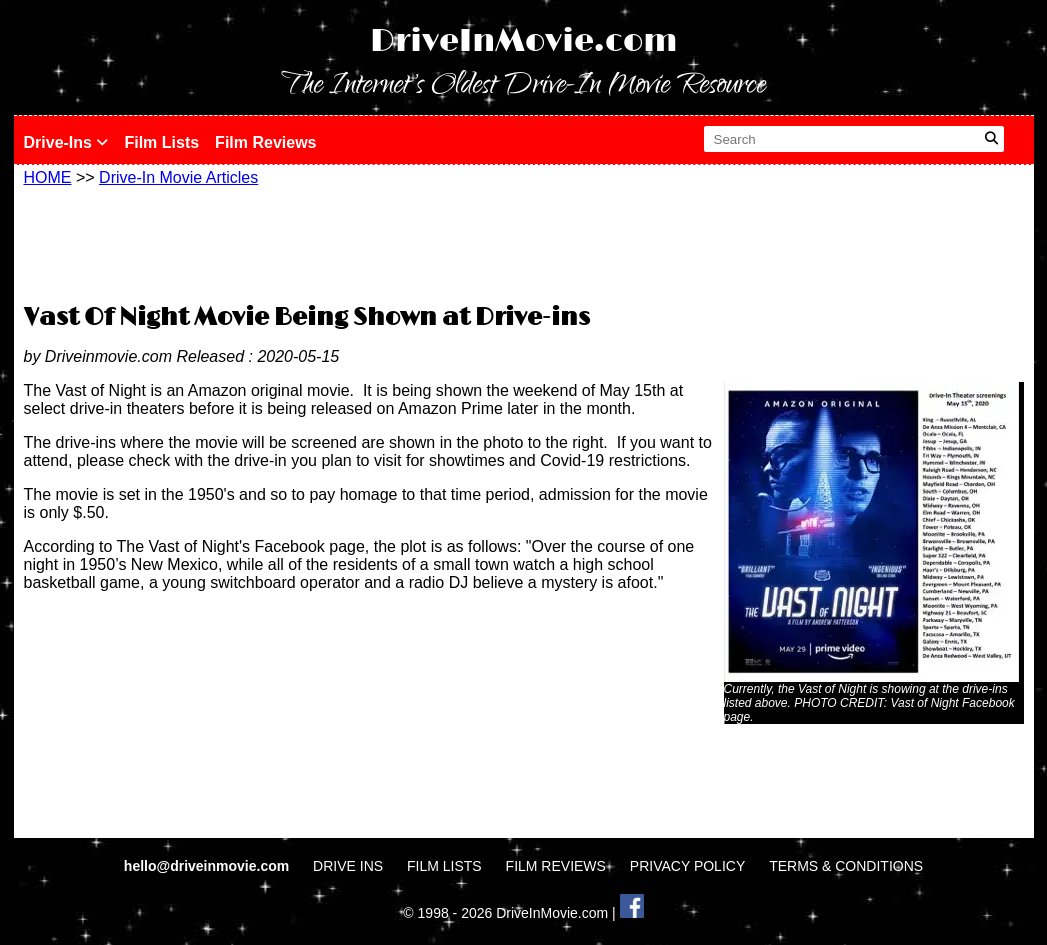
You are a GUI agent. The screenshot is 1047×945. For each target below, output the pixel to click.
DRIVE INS (348, 866)
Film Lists (161, 142)
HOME (48, 177)
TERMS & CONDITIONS (846, 866)
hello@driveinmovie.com (208, 866)
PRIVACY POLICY (687, 866)
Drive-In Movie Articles (178, 177)
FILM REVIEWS (556, 866)
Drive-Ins (66, 142)
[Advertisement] (524, 242)
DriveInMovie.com (524, 41)
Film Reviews (265, 142)
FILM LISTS (444, 866)
